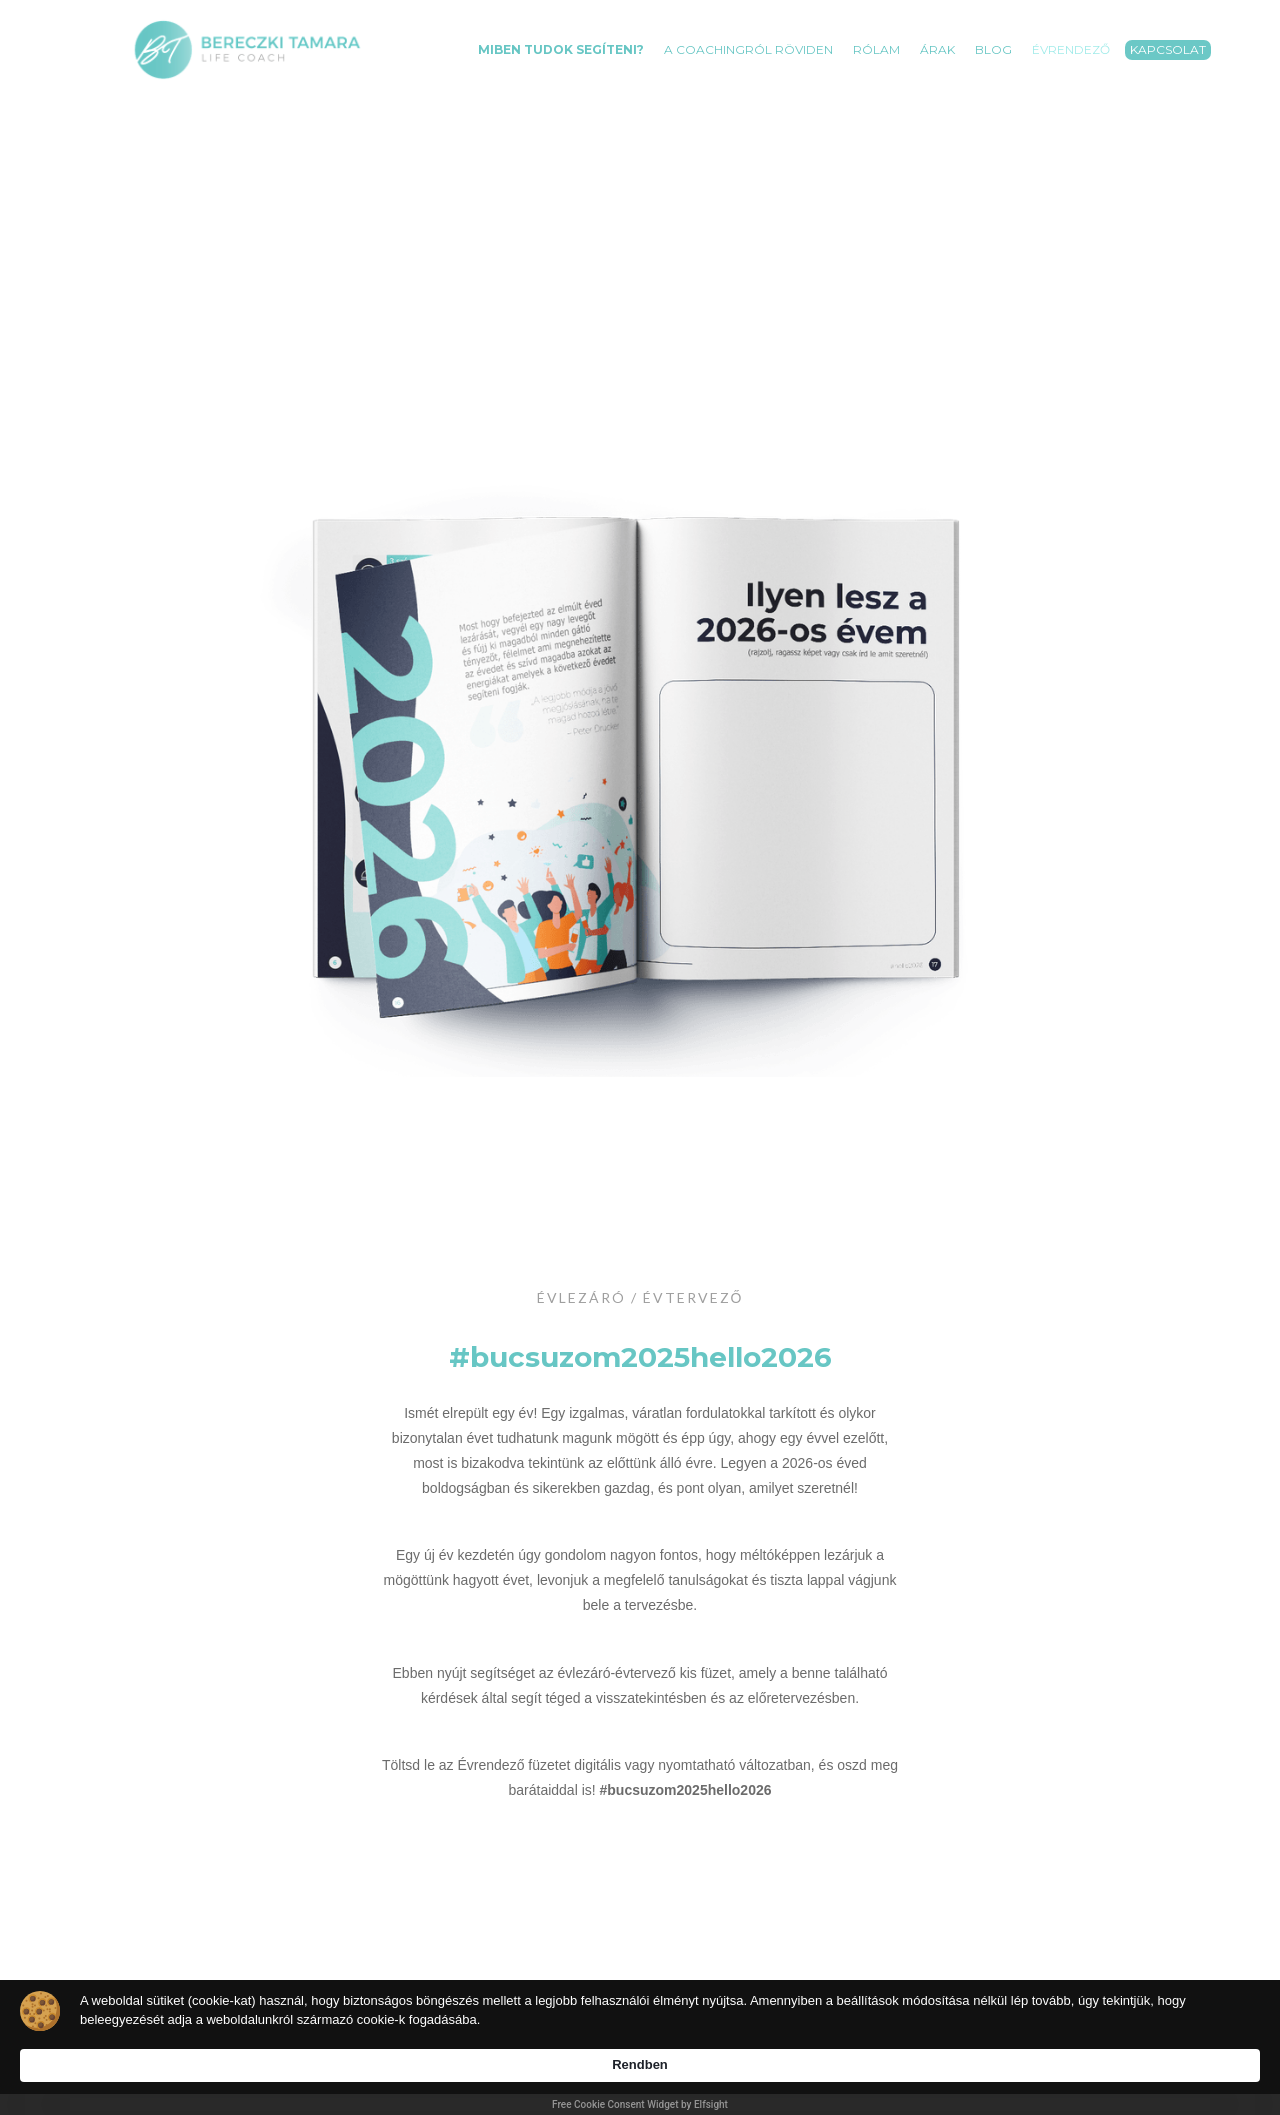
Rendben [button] (1042, 2045)
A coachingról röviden (748, 49)
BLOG (993, 49)
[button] (561, 40)
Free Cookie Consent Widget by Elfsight (640, 2104)
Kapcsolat (1168, 49)
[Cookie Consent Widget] (640, 2056)
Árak (937, 49)
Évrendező (1071, 49)
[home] (247, 49)
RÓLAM (876, 49)
